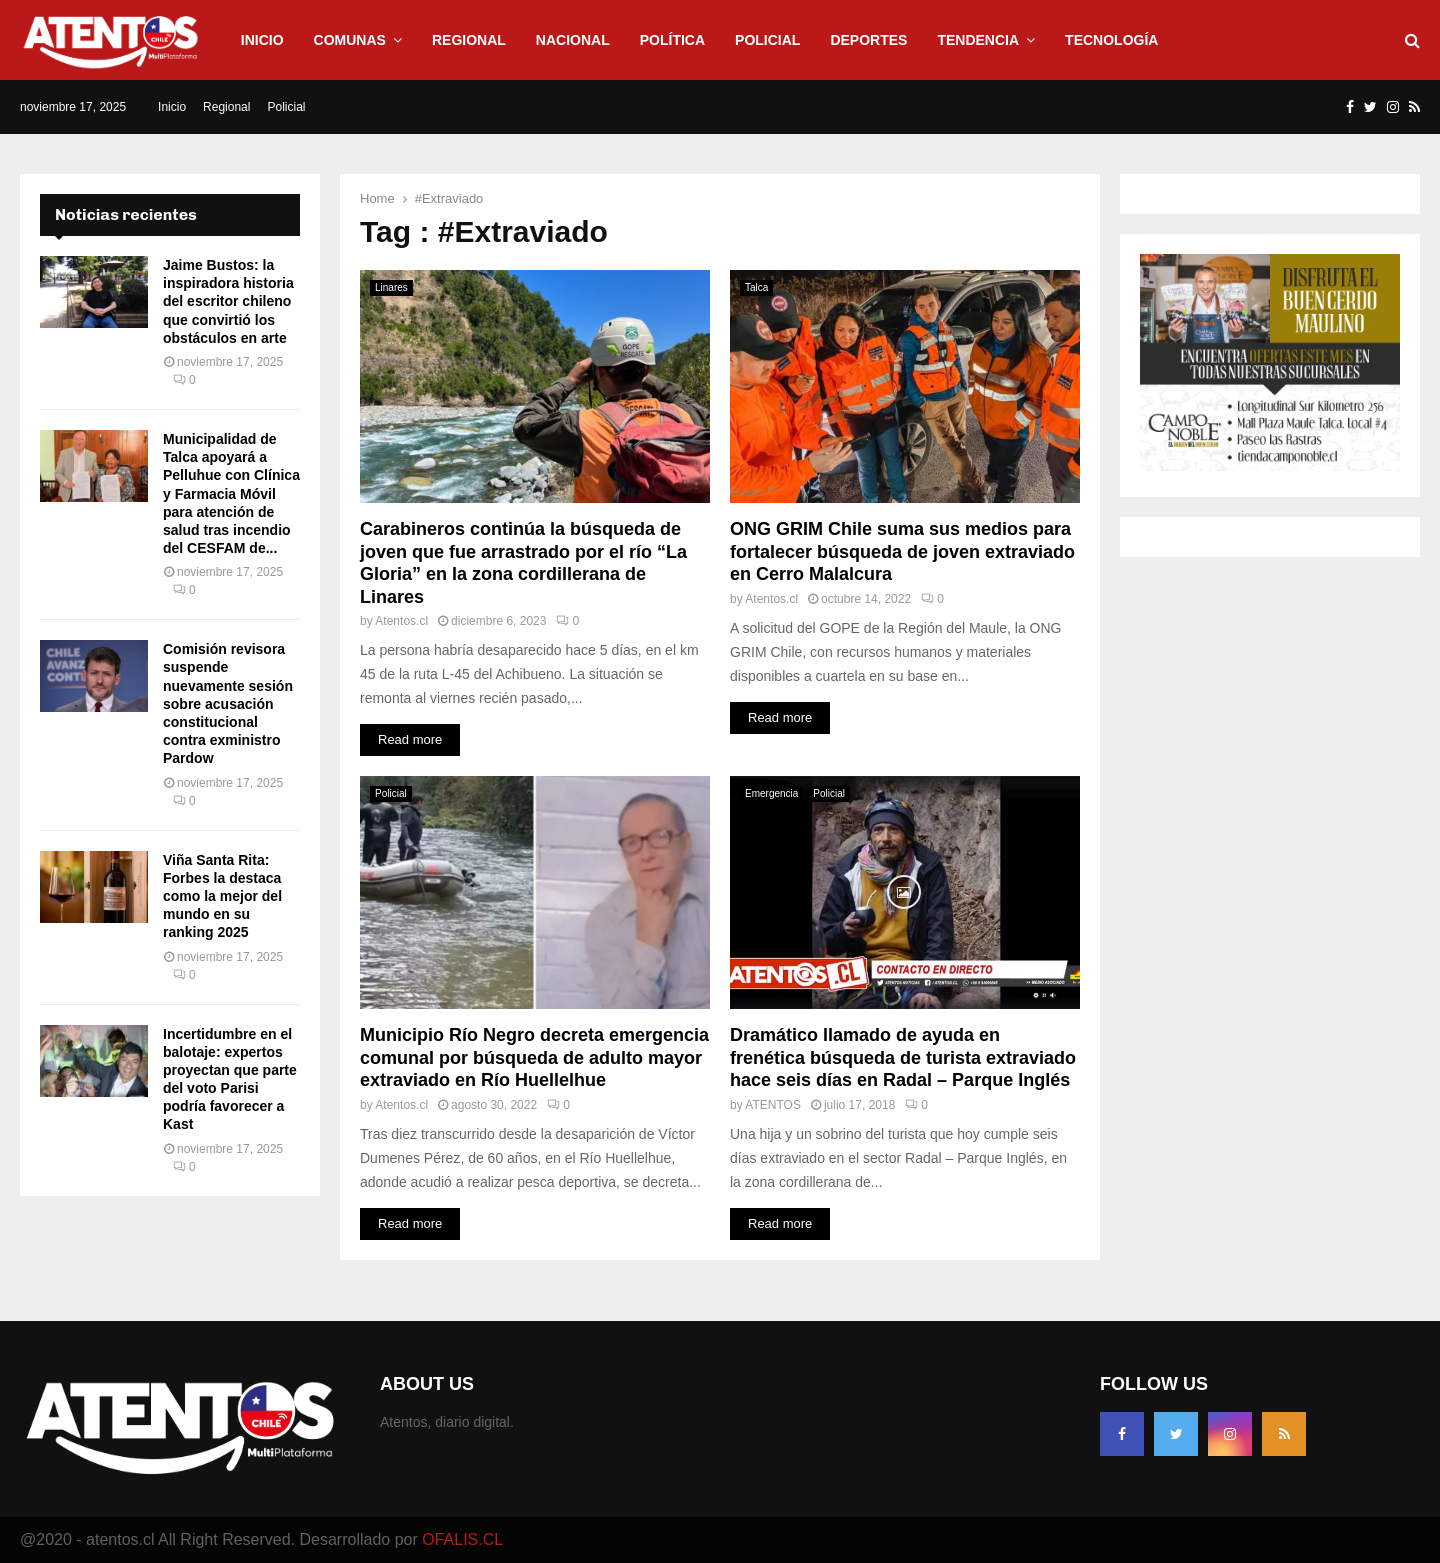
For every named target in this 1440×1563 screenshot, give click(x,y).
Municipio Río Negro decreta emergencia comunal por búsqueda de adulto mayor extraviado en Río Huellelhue (534, 1057)
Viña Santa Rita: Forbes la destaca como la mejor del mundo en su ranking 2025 (222, 896)
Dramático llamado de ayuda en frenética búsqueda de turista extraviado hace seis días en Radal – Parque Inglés (903, 1057)
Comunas (350, 40)
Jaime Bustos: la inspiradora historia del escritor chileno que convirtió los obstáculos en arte (228, 301)
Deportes (868, 40)
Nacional (573, 40)
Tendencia (978, 40)
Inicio (262, 40)
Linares (391, 287)
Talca (756, 287)
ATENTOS (773, 1105)
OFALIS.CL (462, 1539)
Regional (469, 40)
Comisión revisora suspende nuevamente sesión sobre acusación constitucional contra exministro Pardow (228, 703)
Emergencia (771, 793)
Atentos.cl (401, 621)
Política (672, 40)
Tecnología (1111, 40)
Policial (767, 40)
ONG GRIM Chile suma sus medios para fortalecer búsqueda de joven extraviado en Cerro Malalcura (902, 551)
